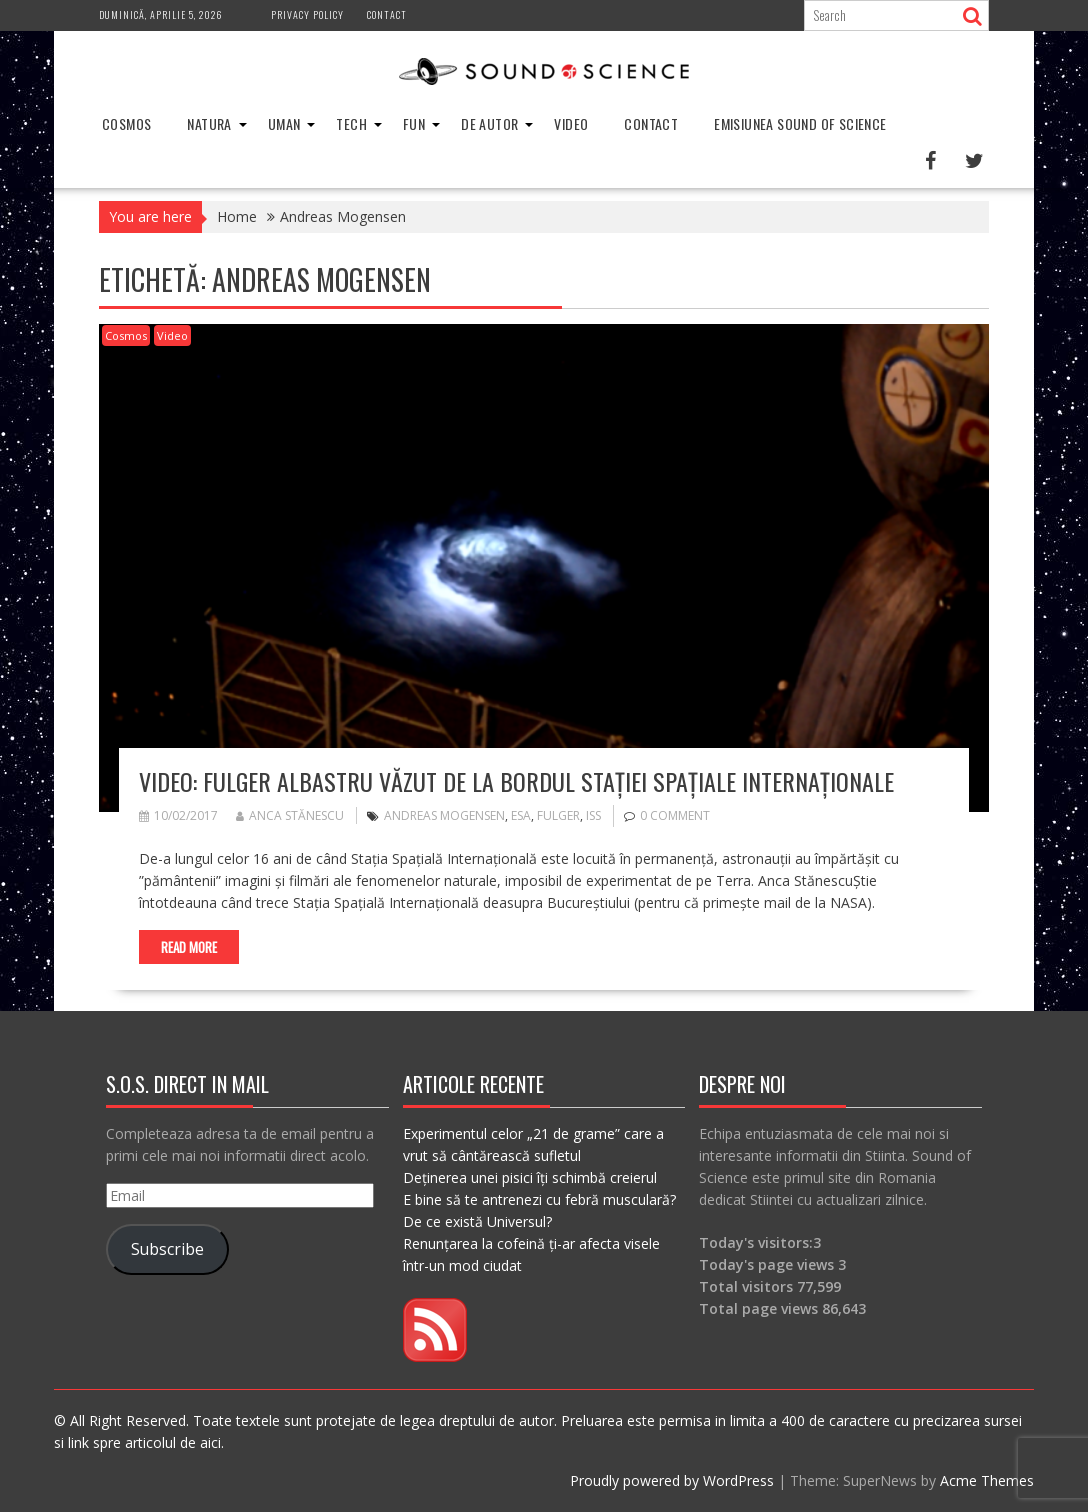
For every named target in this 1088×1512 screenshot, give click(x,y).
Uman (284, 123)
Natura (209, 123)
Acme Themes (987, 1480)
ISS (593, 815)
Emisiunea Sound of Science (800, 123)
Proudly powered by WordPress (672, 1480)
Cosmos (126, 123)
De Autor (489, 123)
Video (571, 123)
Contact (387, 14)
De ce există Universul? (477, 1221)
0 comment (675, 815)
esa (521, 815)
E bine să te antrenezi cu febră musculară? (539, 1199)
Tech (351, 123)
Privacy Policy (307, 14)
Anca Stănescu (290, 815)
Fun (414, 123)
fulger (558, 815)
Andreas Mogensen (444, 815)
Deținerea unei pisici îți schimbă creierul (530, 1177)
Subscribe (167, 1249)
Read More (189, 947)
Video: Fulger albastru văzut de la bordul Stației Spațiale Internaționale (516, 781)
